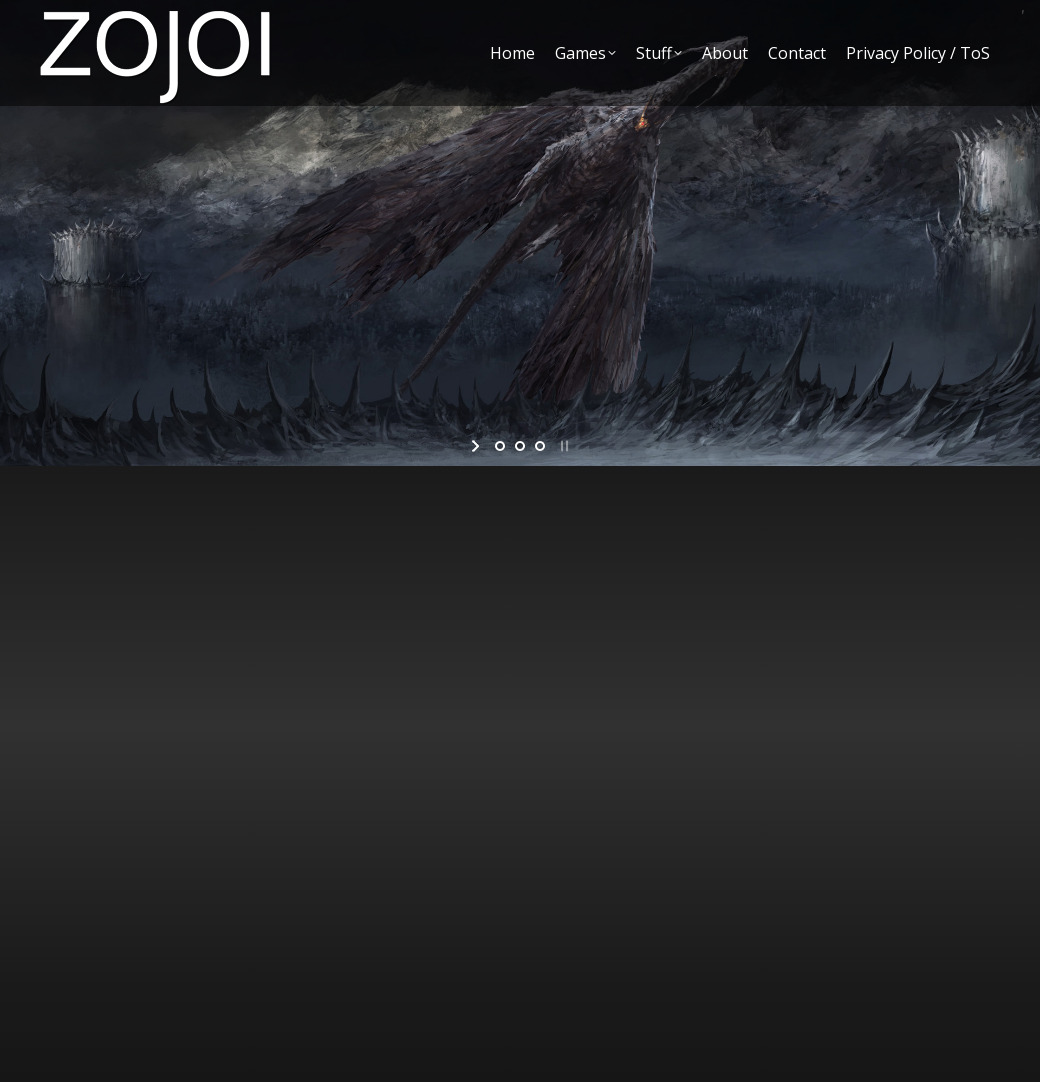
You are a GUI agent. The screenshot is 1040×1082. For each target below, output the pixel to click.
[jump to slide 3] (540, 446)
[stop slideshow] (562, 446)
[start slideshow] (477, 446)
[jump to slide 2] (520, 446)
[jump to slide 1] (500, 446)
